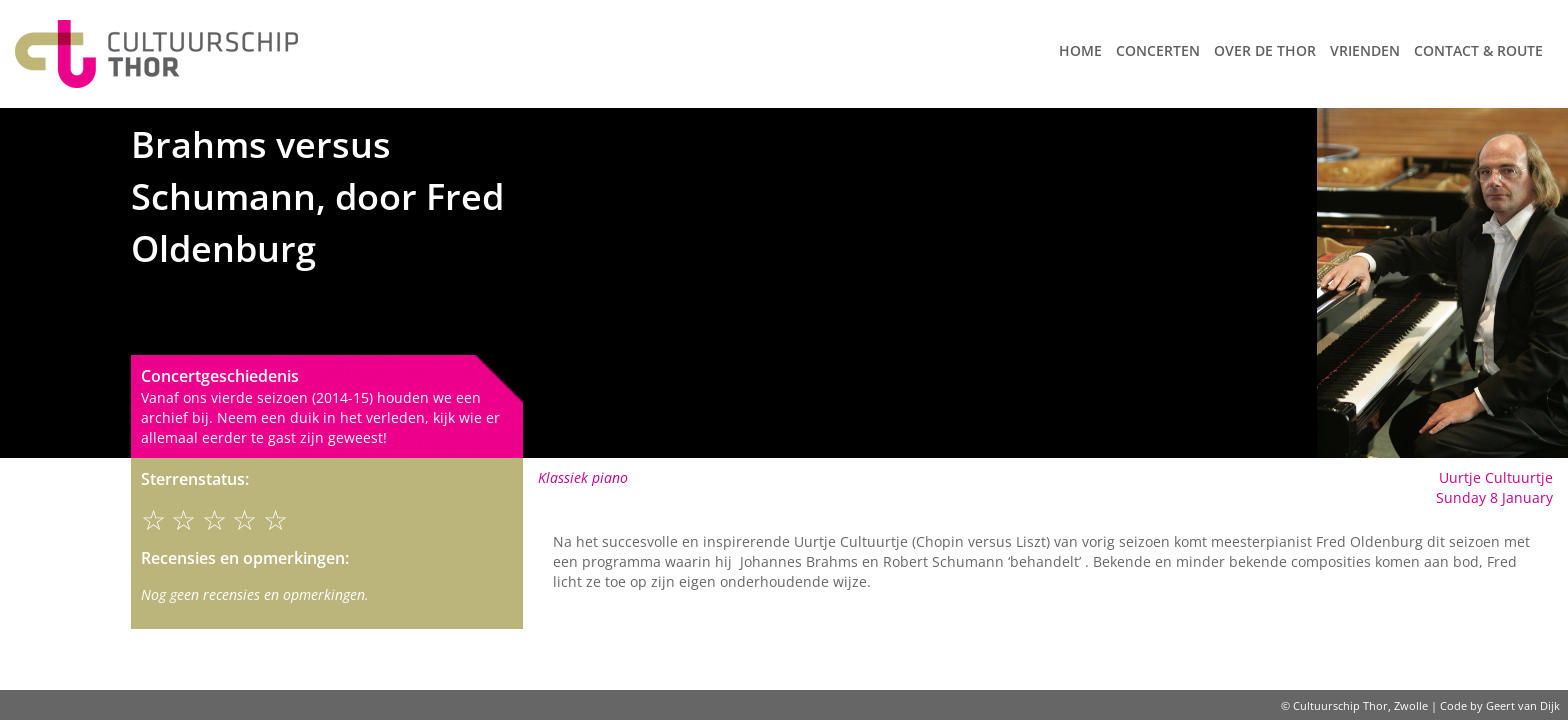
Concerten (1158, 50)
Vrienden (1365, 50)
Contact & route (1478, 50)
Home (1080, 50)
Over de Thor (1265, 50)
